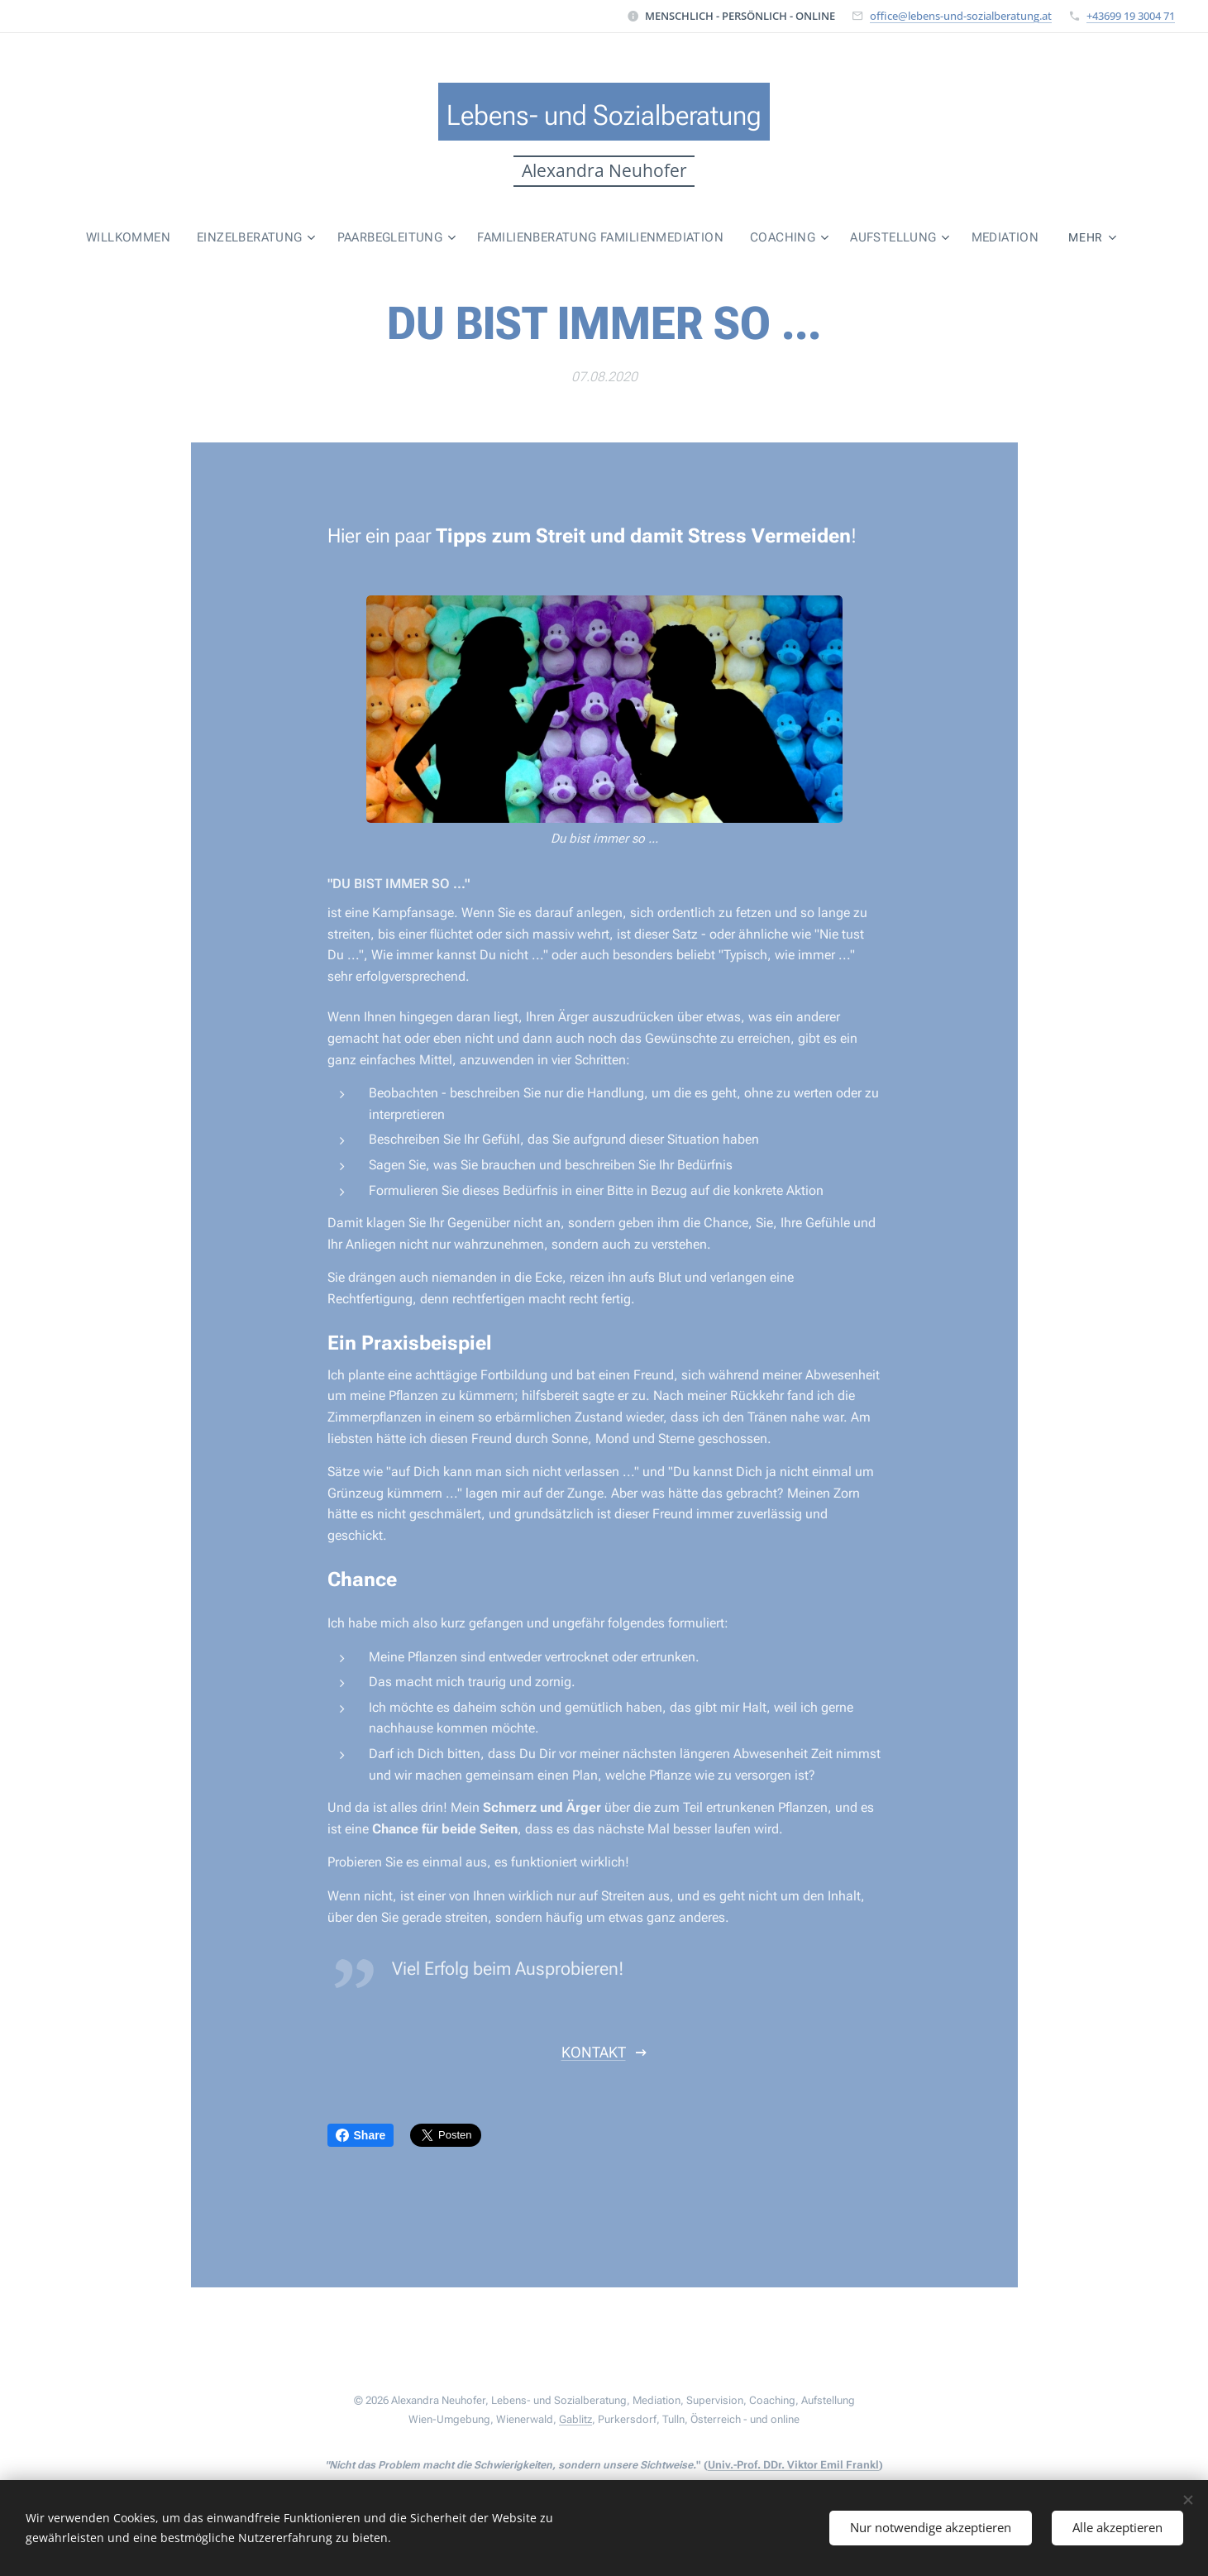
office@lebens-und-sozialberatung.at (961, 15)
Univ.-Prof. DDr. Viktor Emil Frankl (793, 2465)
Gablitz (575, 2419)
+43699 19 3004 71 (1130, 15)
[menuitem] (83, 237)
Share (361, 2135)
